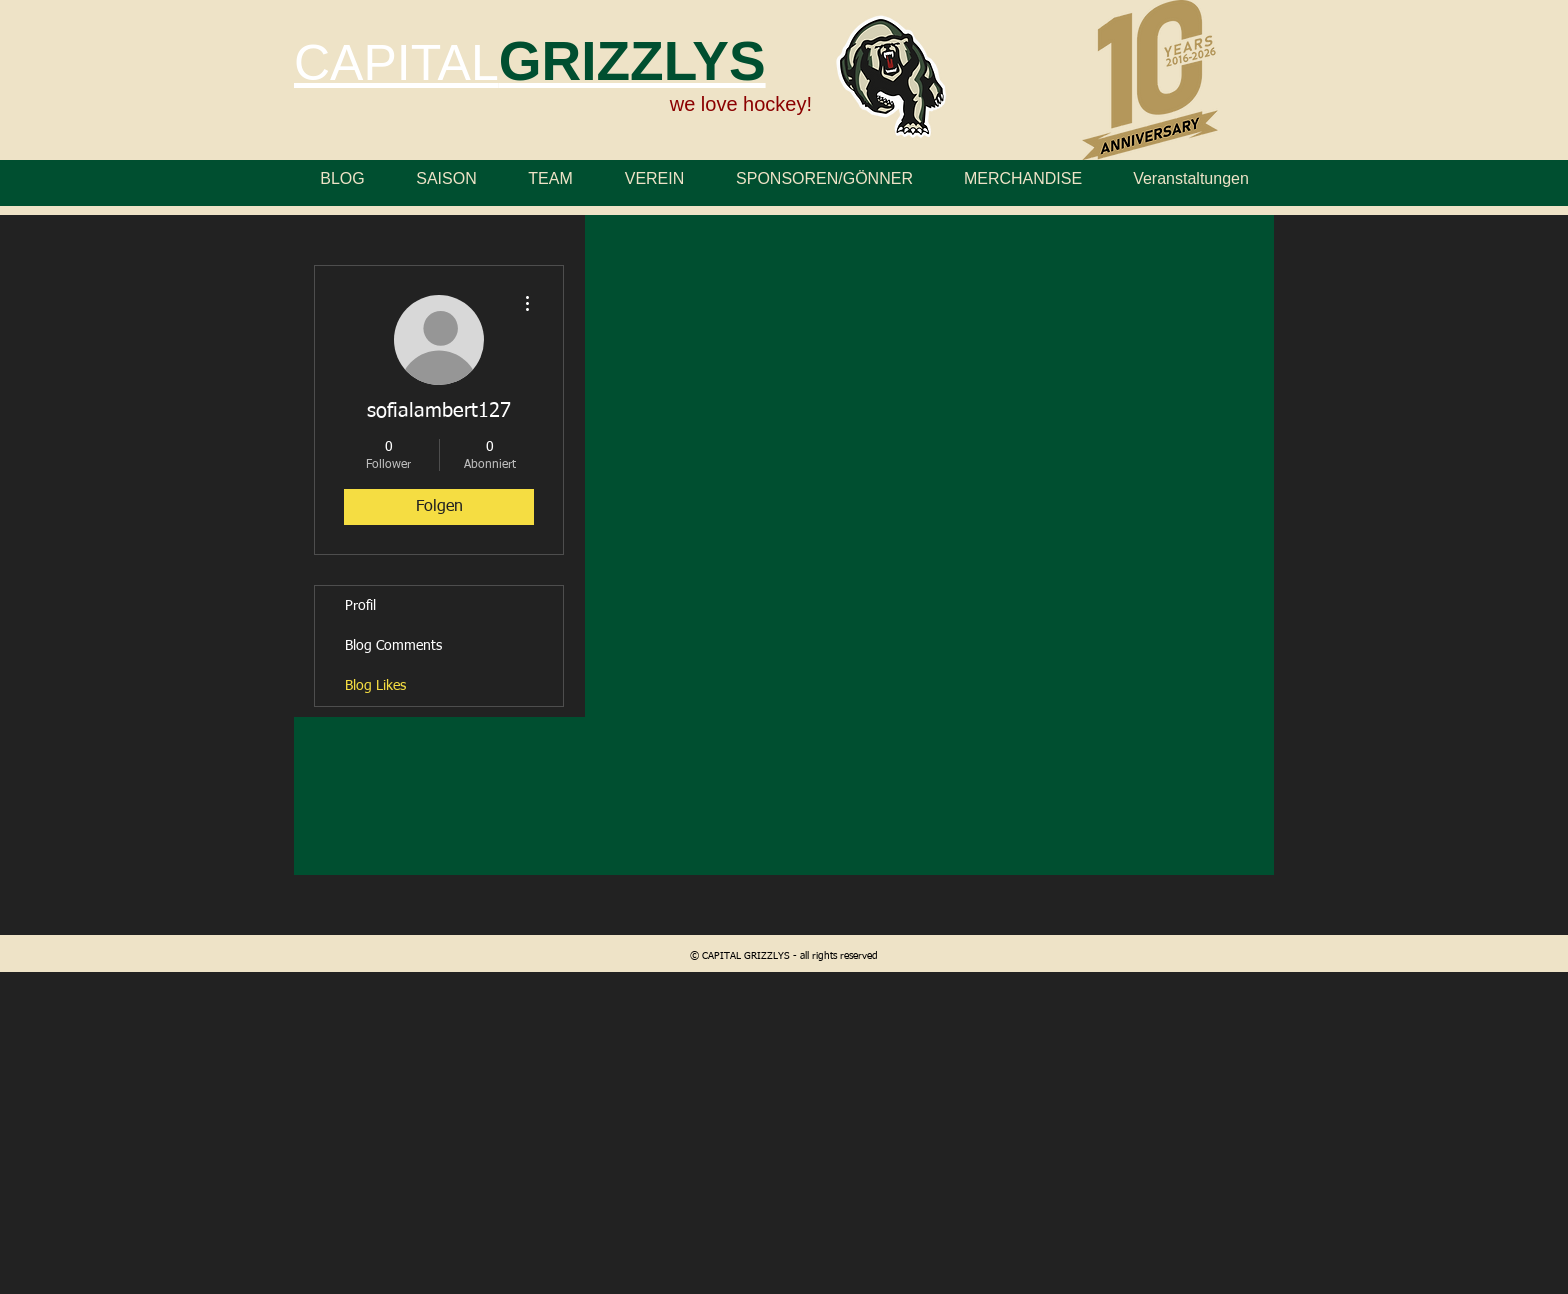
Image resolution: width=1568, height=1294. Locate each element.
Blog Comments (393, 646)
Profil (360, 606)
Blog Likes (375, 686)
